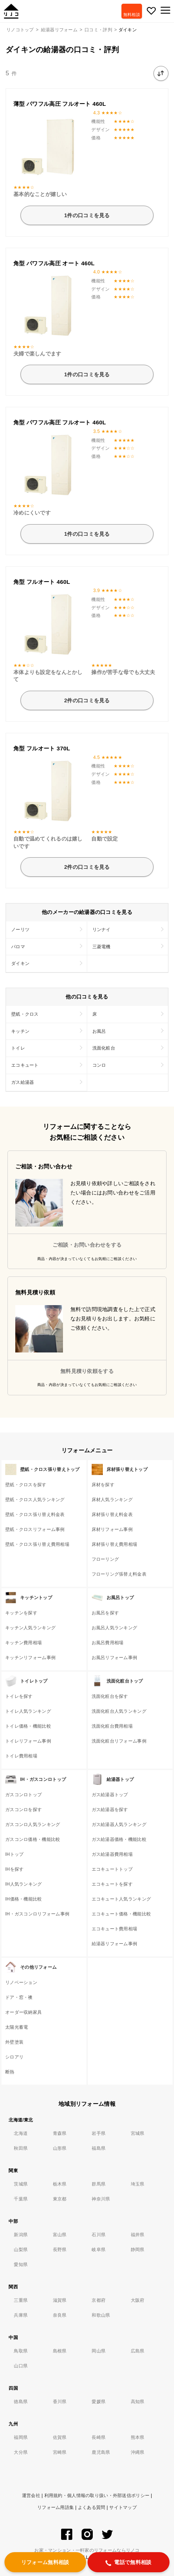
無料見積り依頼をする (87, 1371)
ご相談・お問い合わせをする (87, 1245)
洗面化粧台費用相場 (112, 1726)
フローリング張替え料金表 (119, 1574)
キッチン (20, 1031)
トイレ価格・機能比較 (28, 1726)
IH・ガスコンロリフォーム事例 (37, 1914)
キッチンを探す (21, 1612)
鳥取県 (21, 2351)
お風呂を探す (105, 1612)
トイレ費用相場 (21, 1756)
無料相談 (131, 14)
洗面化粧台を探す (110, 1696)
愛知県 (21, 2264)
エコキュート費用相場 (114, 1928)
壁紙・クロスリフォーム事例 (35, 1529)
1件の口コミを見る (87, 215)
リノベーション (21, 1982)
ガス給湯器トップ (110, 1794)
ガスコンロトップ (23, 1794)
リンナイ (101, 929)
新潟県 (21, 2234)
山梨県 (21, 2249)
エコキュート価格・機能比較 (121, 1914)
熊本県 (138, 2437)
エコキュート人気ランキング (121, 1899)
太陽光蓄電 (16, 2027)
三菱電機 (101, 946)
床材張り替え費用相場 (114, 1544)
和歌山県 (101, 2315)
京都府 (98, 2300)
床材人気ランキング (112, 1499)
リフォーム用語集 (55, 2507)
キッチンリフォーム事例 (30, 1657)
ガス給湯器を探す (110, 1809)
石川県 (98, 2234)
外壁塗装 (14, 2042)
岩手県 (98, 2133)
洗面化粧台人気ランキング (119, 1711)
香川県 (60, 2401)
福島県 (98, 2148)
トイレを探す (19, 1696)
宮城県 (138, 2133)
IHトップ (14, 1854)
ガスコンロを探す (23, 1809)
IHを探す (14, 1869)
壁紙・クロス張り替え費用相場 (37, 1544)
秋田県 (21, 2148)
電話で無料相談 (128, 2562)
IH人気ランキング (23, 1884)
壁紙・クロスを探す (26, 1484)
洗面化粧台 (103, 1048)
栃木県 (60, 2184)
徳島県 (21, 2401)
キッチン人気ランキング (30, 1627)
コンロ (99, 1065)
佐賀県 (60, 2437)
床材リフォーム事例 (112, 1529)
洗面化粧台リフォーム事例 (119, 1741)
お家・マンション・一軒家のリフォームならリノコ (86, 2550)
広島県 (138, 2351)
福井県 (138, 2234)
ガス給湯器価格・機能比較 (119, 1839)
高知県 (138, 2401)
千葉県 (21, 2199)
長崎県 (98, 2437)
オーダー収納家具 (23, 2012)
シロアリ (14, 2057)
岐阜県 (98, 2249)
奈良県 (60, 2315)
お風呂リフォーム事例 (114, 1657)
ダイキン (20, 963)
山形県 (60, 2148)
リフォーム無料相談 (45, 2562)
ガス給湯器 (22, 1082)
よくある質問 (91, 2507)
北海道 (21, 2133)
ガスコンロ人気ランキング (32, 1824)
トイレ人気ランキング (28, 1711)
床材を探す (103, 1484)
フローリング (105, 1559)
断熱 (10, 2072)
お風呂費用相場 (108, 1642)
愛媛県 (98, 2401)
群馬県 (98, 2184)
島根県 (60, 2351)
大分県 (21, 2452)
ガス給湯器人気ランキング (119, 1824)
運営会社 (31, 2495)
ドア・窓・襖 (19, 1997)
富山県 (60, 2234)
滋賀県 (60, 2300)
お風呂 (99, 1031)
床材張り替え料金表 (112, 1514)
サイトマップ (123, 2507)
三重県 (21, 2300)
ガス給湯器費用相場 (112, 1854)
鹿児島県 (101, 2452)
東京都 (60, 2199)
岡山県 (98, 2351)
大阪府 (138, 2300)
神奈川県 (101, 2199)
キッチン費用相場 (23, 1642)
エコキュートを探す (112, 1884)
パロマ (18, 946)
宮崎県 (60, 2452)
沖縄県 (138, 2452)
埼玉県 (138, 2184)
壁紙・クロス (25, 1014)
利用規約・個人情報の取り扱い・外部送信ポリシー (96, 2495)
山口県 (21, 2365)
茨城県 (21, 2184)
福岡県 (21, 2437)
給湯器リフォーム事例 (114, 1943)
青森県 (60, 2133)
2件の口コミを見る (87, 700)
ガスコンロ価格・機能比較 (32, 1839)
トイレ (18, 1048)
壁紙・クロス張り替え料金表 (35, 1514)
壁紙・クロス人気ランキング (35, 1499)
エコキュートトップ (112, 1869)
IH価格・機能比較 (23, 1899)
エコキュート (25, 1065)
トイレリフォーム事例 (28, 1741)
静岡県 (138, 2249)
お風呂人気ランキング (114, 1627)
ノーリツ (20, 929)
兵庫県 (21, 2315)
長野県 (60, 2249)
